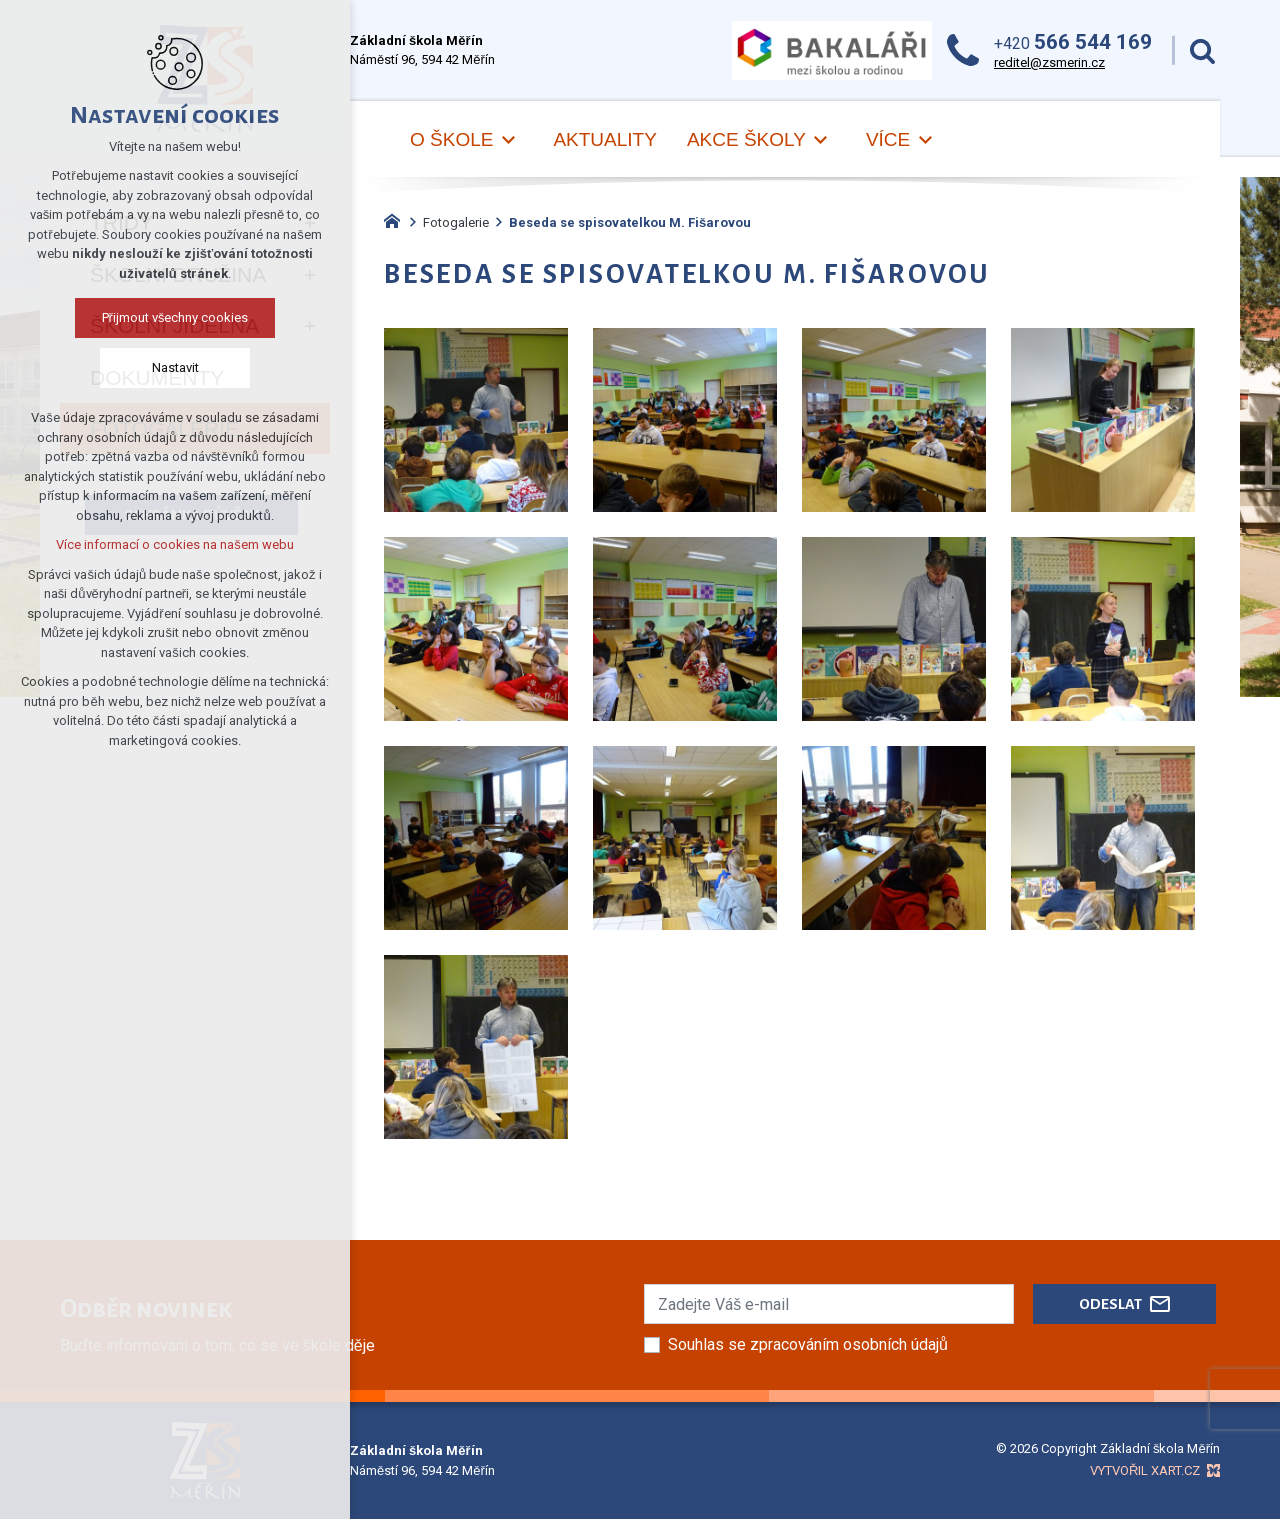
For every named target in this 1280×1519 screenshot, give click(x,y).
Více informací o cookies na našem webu (175, 544)
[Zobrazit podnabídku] (508, 140)
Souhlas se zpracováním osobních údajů (808, 1344)
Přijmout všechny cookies (175, 317)
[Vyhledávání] (1202, 50)
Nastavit (175, 367)
